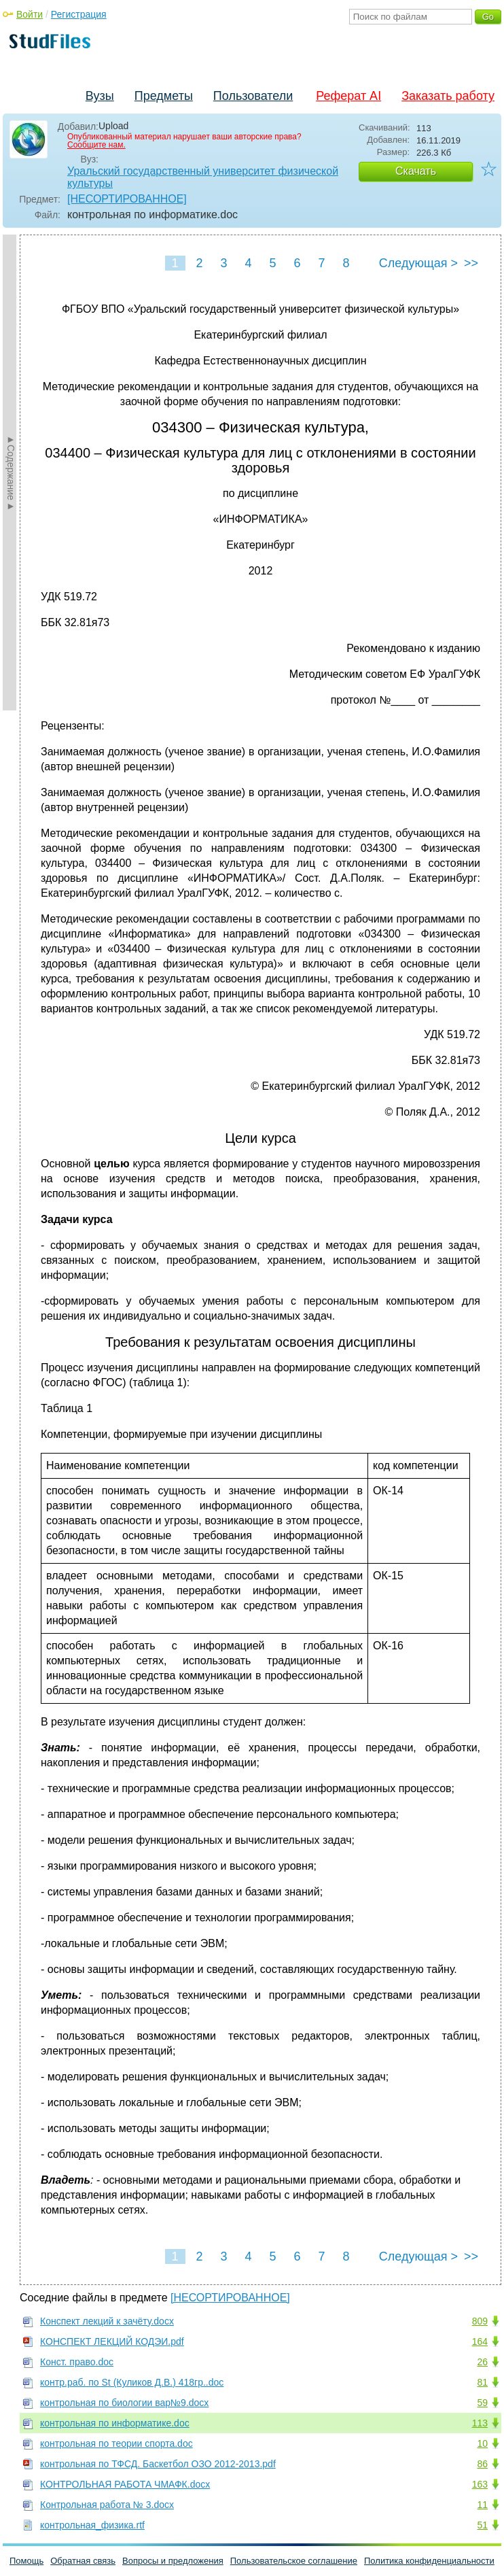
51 (482, 2525)
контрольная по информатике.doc (115, 2423)
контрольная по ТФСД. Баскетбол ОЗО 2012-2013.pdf (158, 2463)
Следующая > (418, 263)
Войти (29, 14)
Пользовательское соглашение (293, 2561)
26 (482, 2361)
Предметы (163, 96)
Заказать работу (447, 96)
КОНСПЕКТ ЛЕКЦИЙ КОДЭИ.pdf (112, 2341)
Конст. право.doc (76, 2361)
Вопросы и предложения (172, 2561)
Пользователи (253, 96)
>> (471, 263)
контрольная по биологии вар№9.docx (124, 2402)
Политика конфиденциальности (429, 2561)
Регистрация (79, 14)
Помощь (26, 2561)
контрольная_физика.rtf (92, 2525)
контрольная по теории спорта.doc (116, 2443)
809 (480, 2321)
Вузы (100, 96)
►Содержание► (10, 472)
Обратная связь (82, 2561)
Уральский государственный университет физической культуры (202, 177)
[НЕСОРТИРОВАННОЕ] (127, 199)
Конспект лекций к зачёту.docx (107, 2321)
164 (480, 2341)
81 (482, 2382)
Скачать (415, 171)
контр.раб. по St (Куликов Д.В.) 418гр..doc (131, 2382)
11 (482, 2504)
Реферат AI (348, 96)
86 (482, 2463)
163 (480, 2484)
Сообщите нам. (96, 145)
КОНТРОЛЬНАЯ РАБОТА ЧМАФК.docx (125, 2484)
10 (482, 2443)
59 (482, 2402)
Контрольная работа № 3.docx (107, 2504)
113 (480, 2423)
